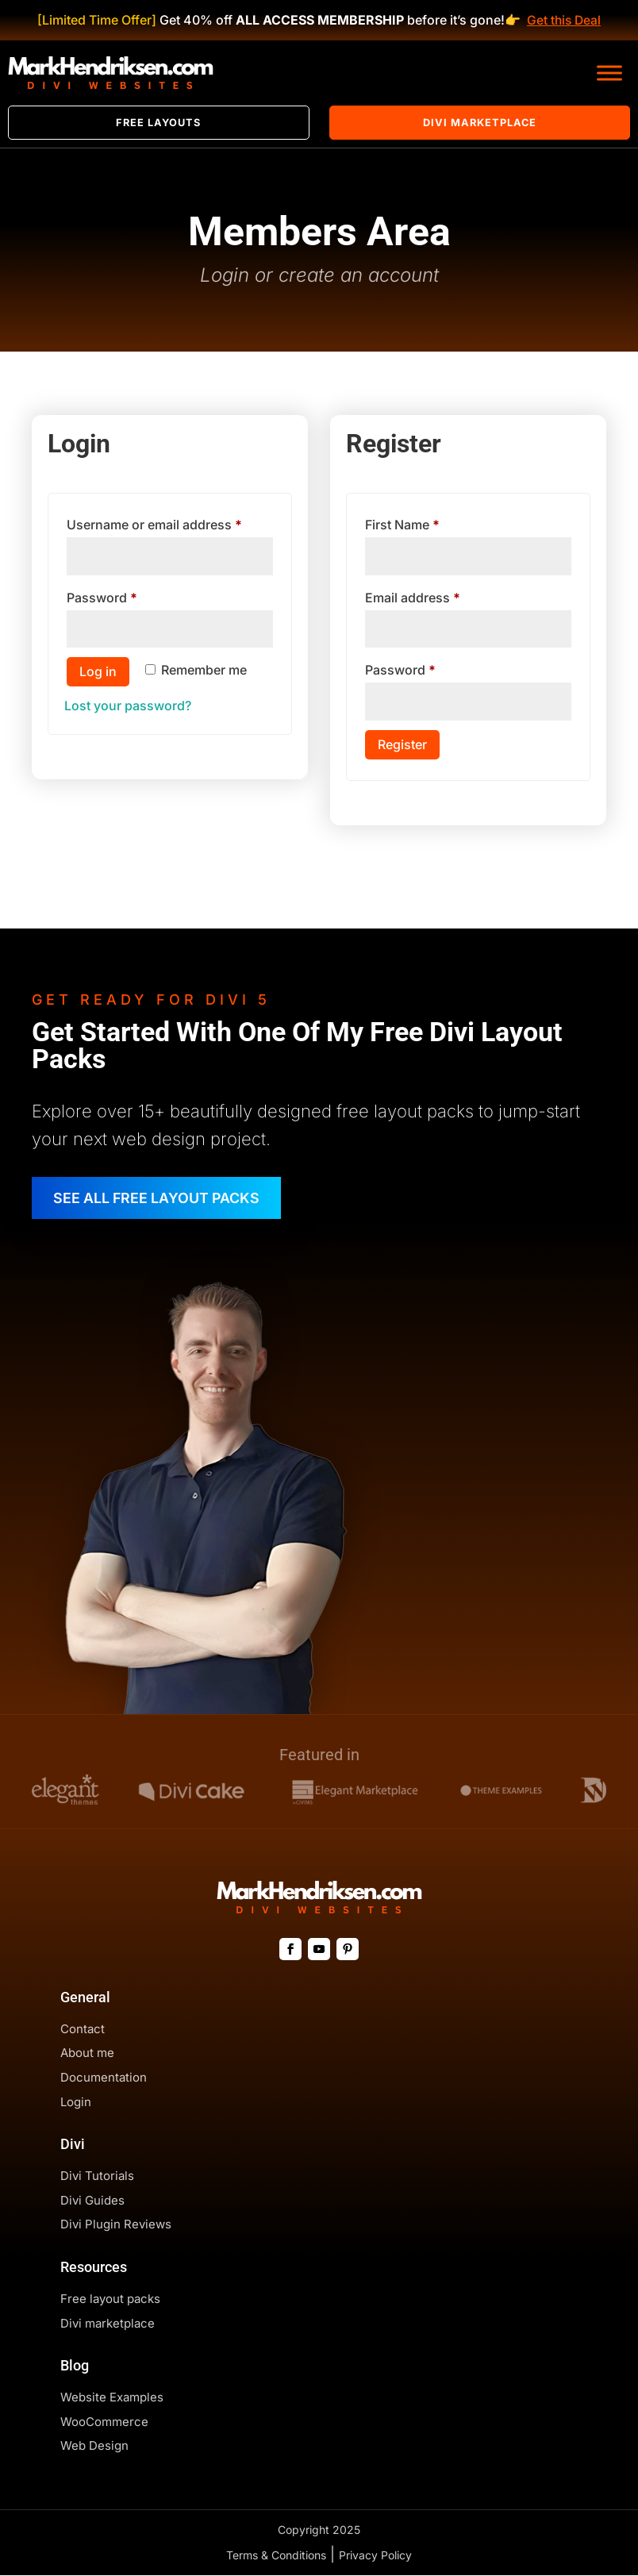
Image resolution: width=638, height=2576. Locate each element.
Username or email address (169, 522)
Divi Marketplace (479, 123)
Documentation (103, 2078)
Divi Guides (92, 2201)
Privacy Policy (375, 2556)
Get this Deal (563, 20)
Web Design (94, 2446)
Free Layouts (158, 123)
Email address (439, 595)
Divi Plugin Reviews (115, 2224)
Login (75, 2102)
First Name (402, 525)
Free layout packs (110, 2299)
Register (402, 744)
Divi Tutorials (97, 2176)
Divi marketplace (107, 2324)
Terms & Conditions (276, 2556)
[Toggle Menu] (609, 72)
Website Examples (111, 2397)
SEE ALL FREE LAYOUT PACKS (158, 1198)
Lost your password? (127, 706)
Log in (98, 672)
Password (128, 595)
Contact (82, 2029)
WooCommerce (104, 2422)
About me (87, 2053)
